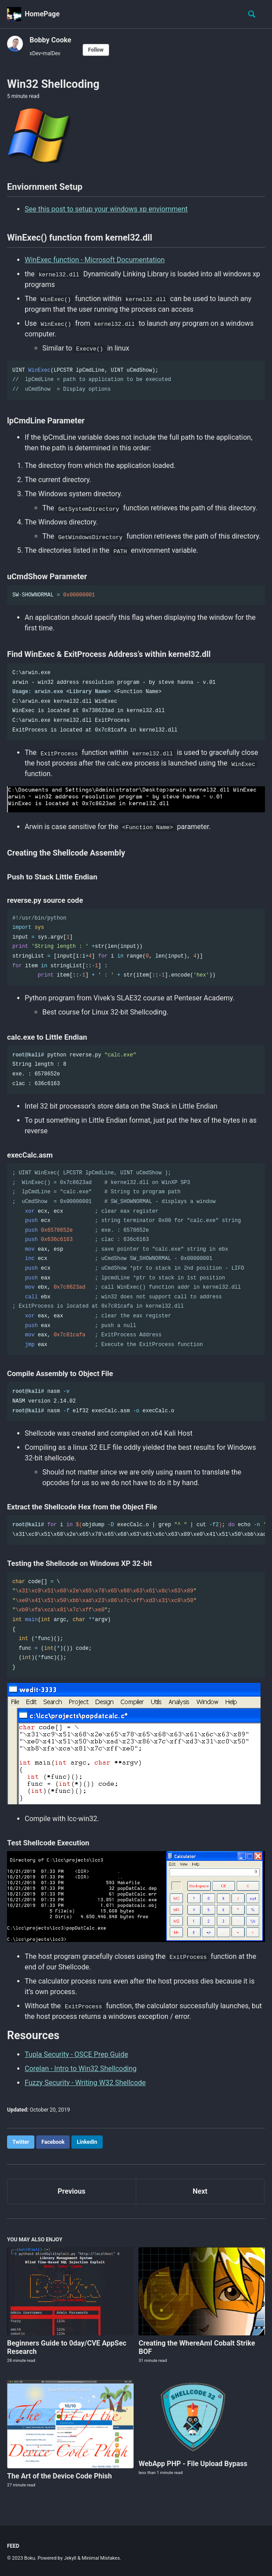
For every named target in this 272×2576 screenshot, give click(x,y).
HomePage (42, 14)
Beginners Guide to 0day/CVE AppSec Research (67, 2347)
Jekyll (70, 2558)
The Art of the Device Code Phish (59, 2476)
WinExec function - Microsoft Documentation (95, 260)
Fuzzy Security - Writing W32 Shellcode (85, 2082)
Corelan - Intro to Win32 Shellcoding (81, 2068)
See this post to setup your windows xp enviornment (106, 209)
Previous (72, 2191)
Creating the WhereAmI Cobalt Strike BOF (196, 2347)
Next (200, 2191)
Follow (96, 50)
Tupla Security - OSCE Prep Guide (76, 2054)
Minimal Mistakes (101, 2558)
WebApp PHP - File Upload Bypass (192, 2463)
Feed (13, 2546)
